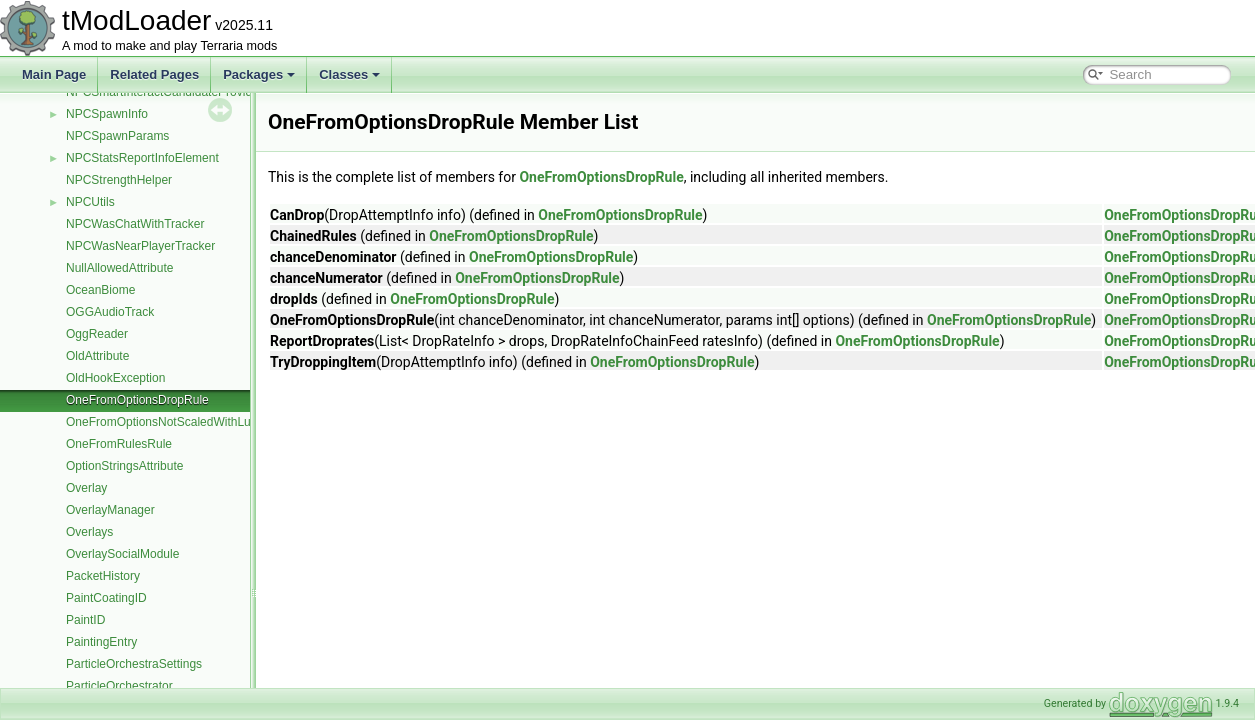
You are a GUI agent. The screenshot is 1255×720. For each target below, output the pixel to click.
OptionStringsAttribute (124, 466)
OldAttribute (97, 356)
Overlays (89, 532)
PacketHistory (103, 576)
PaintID (85, 620)
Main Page (54, 74)
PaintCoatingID (106, 598)
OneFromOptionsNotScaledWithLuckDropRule (189, 422)
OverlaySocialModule (122, 554)
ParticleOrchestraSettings (134, 664)
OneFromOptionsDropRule (137, 400)
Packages (259, 74)
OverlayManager (110, 510)
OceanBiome (100, 290)
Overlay (86, 488)
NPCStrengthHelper (119, 180)
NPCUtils (90, 202)
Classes (349, 74)
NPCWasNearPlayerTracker (140, 246)
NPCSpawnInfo (107, 114)
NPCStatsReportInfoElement (142, 158)
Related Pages (154, 74)
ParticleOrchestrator (119, 686)
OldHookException (115, 378)
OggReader (97, 334)
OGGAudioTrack (110, 312)
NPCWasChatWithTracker (135, 224)
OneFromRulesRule (119, 444)
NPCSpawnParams (117, 136)
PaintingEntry (101, 642)
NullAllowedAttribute (119, 268)
